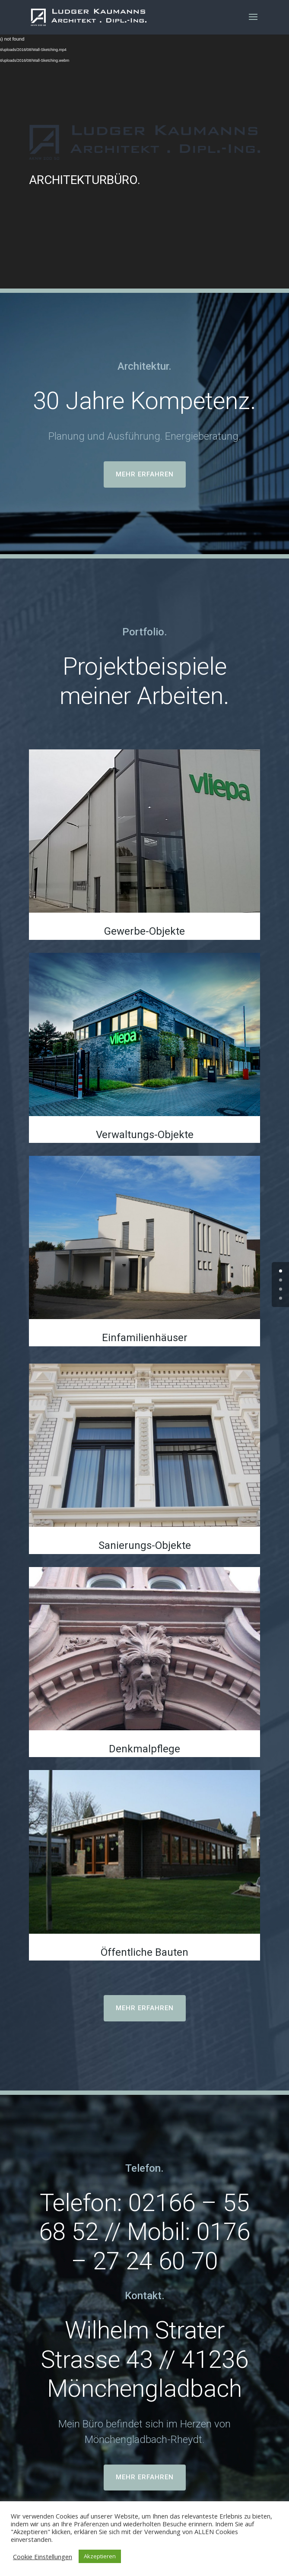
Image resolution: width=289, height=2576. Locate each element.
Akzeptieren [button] (100, 2556)
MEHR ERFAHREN (145, 474)
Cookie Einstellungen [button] (42, 2556)
